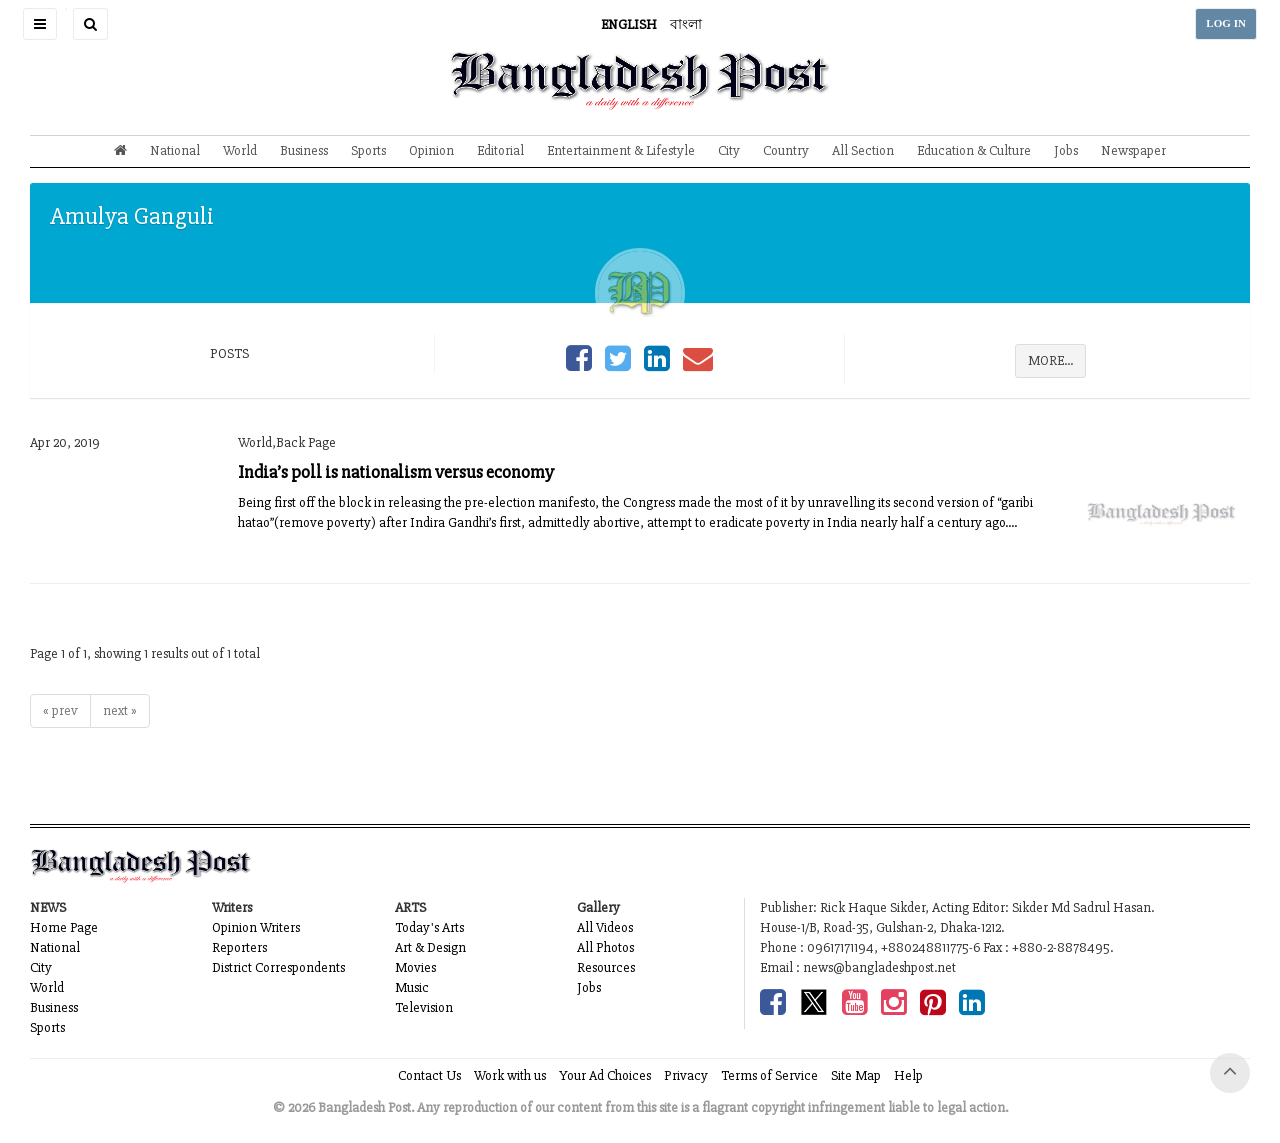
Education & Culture (974, 150)
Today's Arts (429, 927)
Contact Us (429, 1075)
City (729, 150)
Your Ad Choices (605, 1075)
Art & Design (430, 947)
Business (304, 150)
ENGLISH (629, 24)
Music (412, 987)
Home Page (64, 927)
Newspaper (1133, 150)
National (175, 150)
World (240, 150)
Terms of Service (769, 1075)
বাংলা (686, 24)
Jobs (1066, 150)
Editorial (500, 150)
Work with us (510, 1075)
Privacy (686, 1075)
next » (120, 710)
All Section (863, 150)
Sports (368, 150)
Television (424, 1007)
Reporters (239, 947)
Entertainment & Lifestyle (621, 150)
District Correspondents (278, 967)
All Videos (605, 927)
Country (786, 150)
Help (908, 1075)
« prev (60, 710)
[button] (40, 24)
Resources (606, 967)
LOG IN (1226, 23)
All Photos (605, 947)
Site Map (856, 1075)
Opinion (431, 150)
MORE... (1050, 360)
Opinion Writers (256, 927)
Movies (415, 967)
